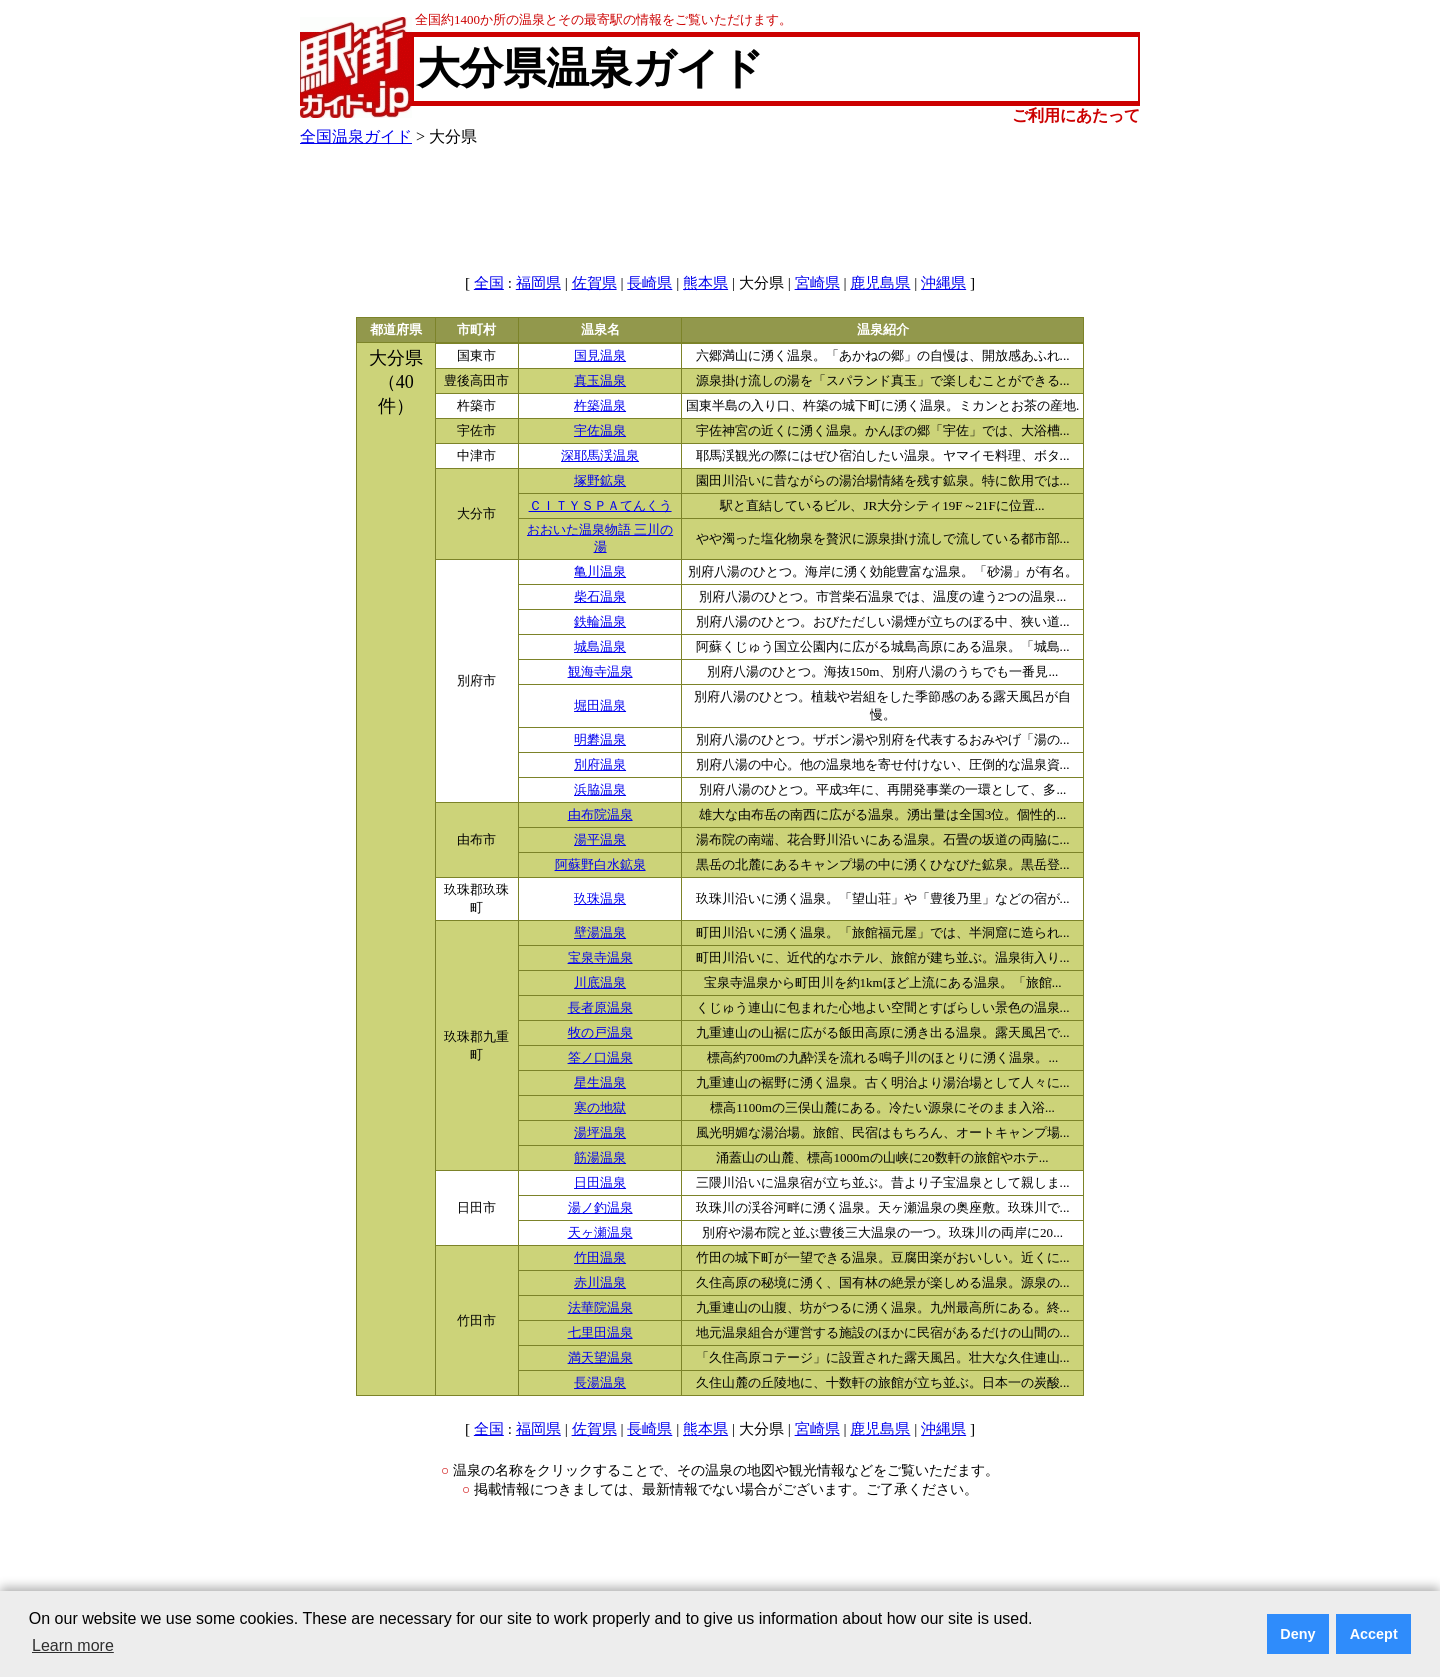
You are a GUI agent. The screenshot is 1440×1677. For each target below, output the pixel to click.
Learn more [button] (73, 1645)
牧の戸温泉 (600, 1033)
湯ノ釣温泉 (600, 1208)
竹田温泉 (600, 1258)
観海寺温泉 (600, 672)
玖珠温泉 (600, 899)
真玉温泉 (600, 381)
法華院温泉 (600, 1308)
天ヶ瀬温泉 (600, 1233)
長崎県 (649, 283)
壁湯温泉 (600, 933)
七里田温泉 (600, 1333)
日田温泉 (600, 1183)
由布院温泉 (600, 815)
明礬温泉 (600, 740)
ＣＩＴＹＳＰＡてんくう (600, 506)
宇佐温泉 (600, 431)
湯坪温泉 (600, 1133)
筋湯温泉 (600, 1158)
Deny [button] (1297, 1634)
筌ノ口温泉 (600, 1058)
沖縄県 (943, 283)
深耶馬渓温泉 (600, 456)
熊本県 (705, 283)
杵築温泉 (600, 406)
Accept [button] (1374, 1634)
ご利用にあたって (1076, 115)
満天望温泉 (600, 1358)
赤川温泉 (600, 1283)
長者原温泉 (600, 1008)
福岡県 (538, 283)
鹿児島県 (880, 283)
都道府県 (396, 330)
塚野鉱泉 (600, 481)
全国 (489, 283)
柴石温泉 (600, 597)
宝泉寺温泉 (600, 958)
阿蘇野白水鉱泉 (600, 865)
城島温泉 (600, 647)
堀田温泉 (600, 706)
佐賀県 (594, 283)
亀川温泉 (600, 572)
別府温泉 (600, 765)
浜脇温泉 (600, 790)
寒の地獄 (600, 1108)
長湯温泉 (600, 1383)
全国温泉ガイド (356, 136)
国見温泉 (600, 356)
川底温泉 (600, 983)
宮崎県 (817, 283)
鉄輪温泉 (600, 622)
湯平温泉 (600, 840)
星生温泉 (600, 1083)
